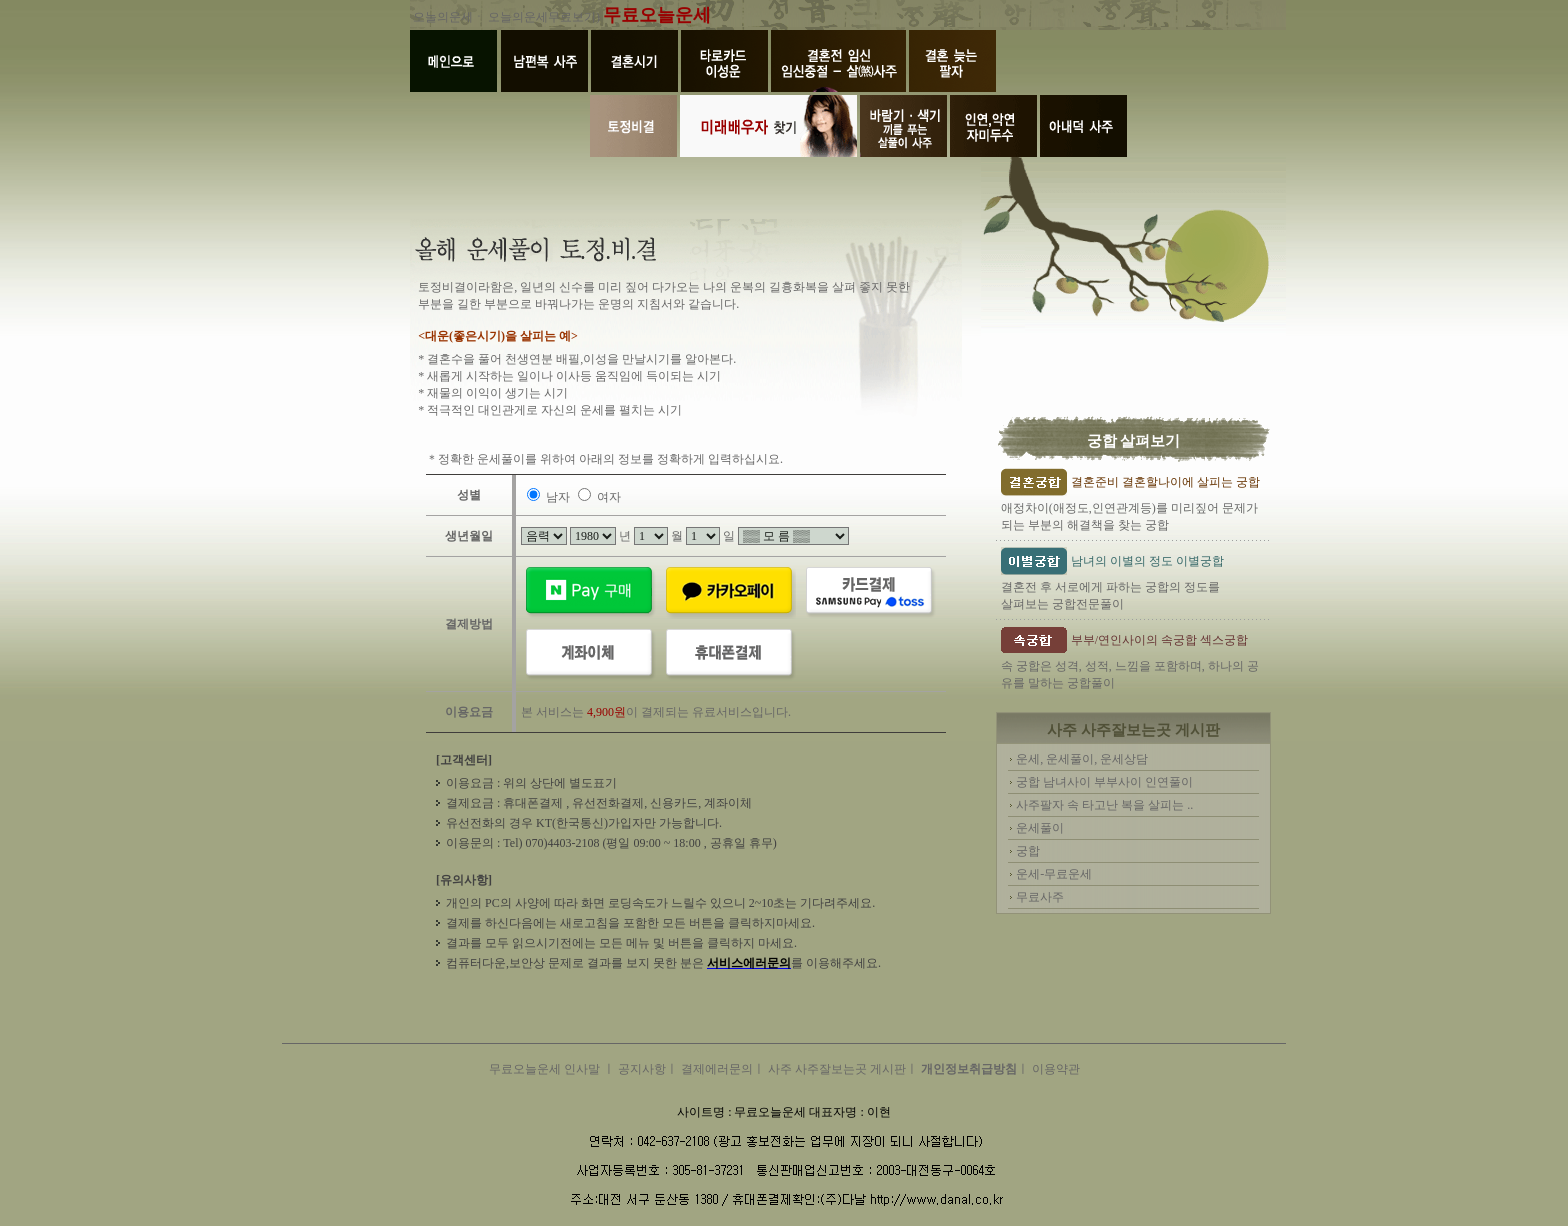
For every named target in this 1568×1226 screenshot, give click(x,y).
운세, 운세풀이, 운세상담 (1082, 759)
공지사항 (642, 1069)
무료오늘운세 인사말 (546, 1069)
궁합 (1028, 851)
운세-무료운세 (1054, 874)
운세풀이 (1040, 828)
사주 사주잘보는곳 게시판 (837, 1069)
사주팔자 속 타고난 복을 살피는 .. (1104, 805)
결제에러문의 (717, 1069)
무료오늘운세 (657, 15)
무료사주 (1040, 897)
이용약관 (1056, 1069)
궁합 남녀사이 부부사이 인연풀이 (1104, 782)
